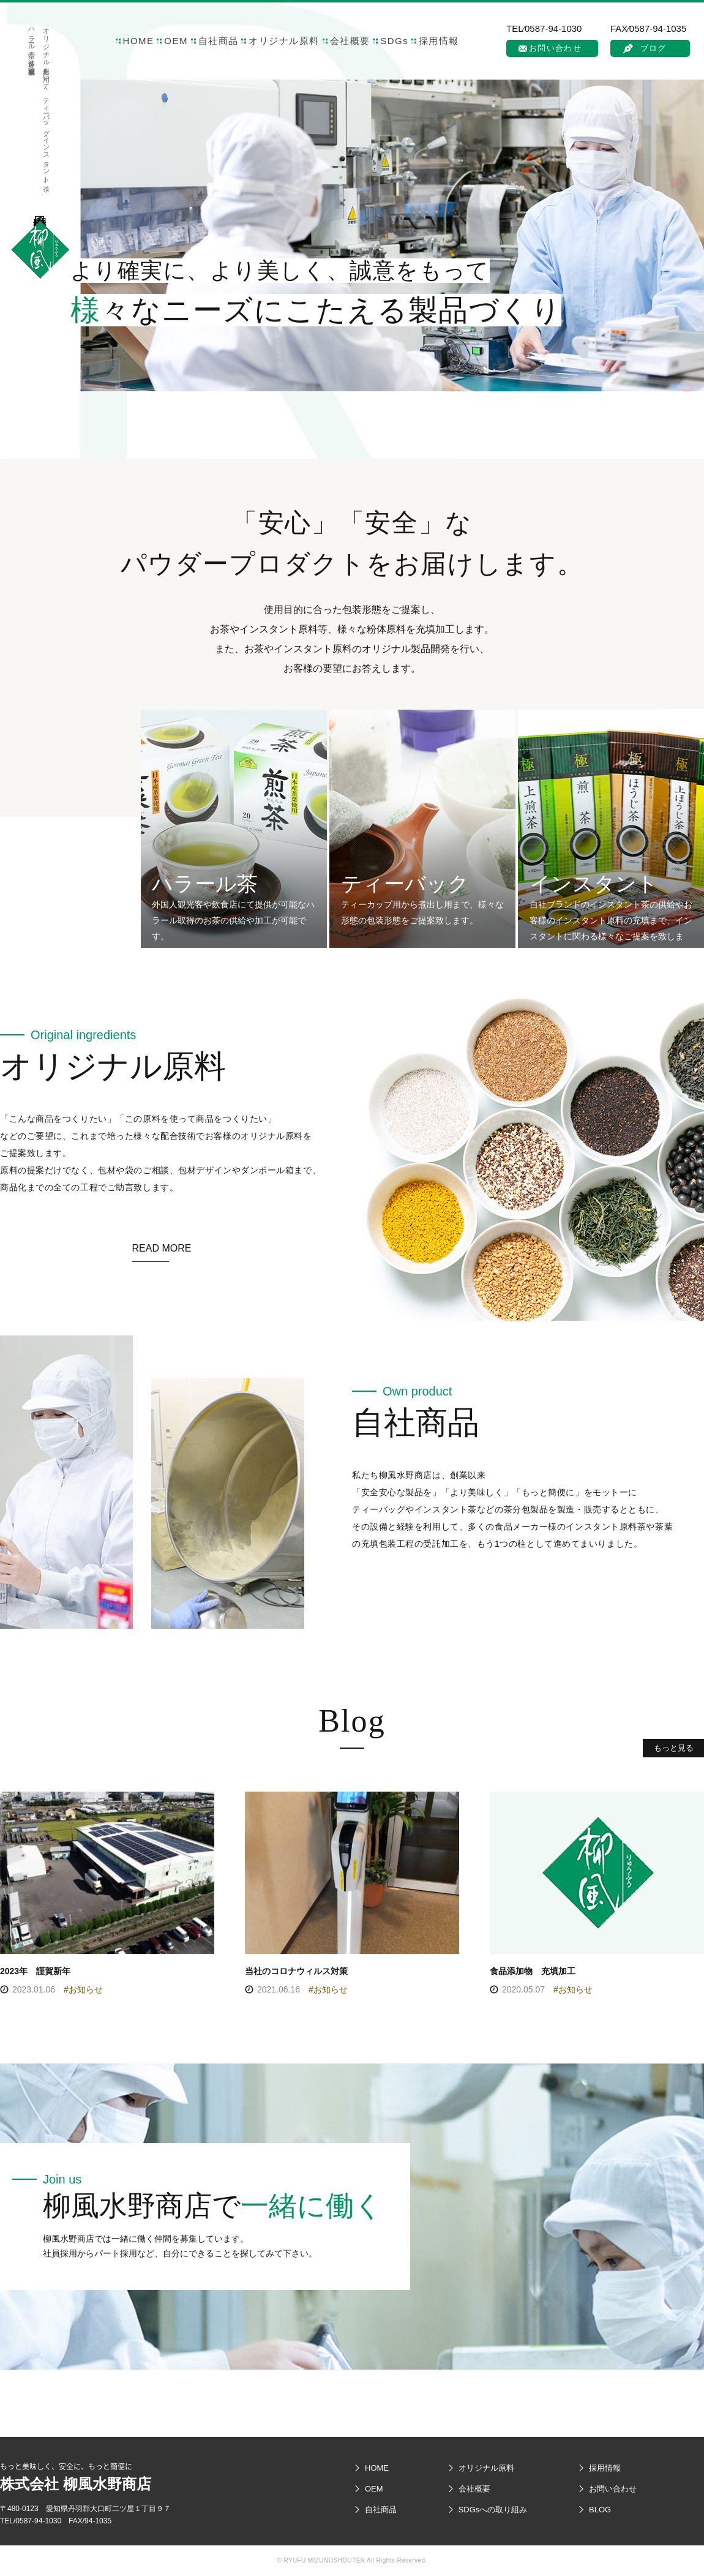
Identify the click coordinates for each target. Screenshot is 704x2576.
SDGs (394, 41)
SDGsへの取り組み (493, 2509)
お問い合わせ (555, 48)
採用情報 (439, 41)
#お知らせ (83, 1989)
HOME (138, 41)
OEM (176, 41)
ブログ (653, 48)
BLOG (600, 2509)
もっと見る (674, 1747)
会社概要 (350, 41)
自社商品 (218, 41)
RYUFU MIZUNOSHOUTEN (324, 2560)
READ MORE (162, 1248)
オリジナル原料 (284, 41)
